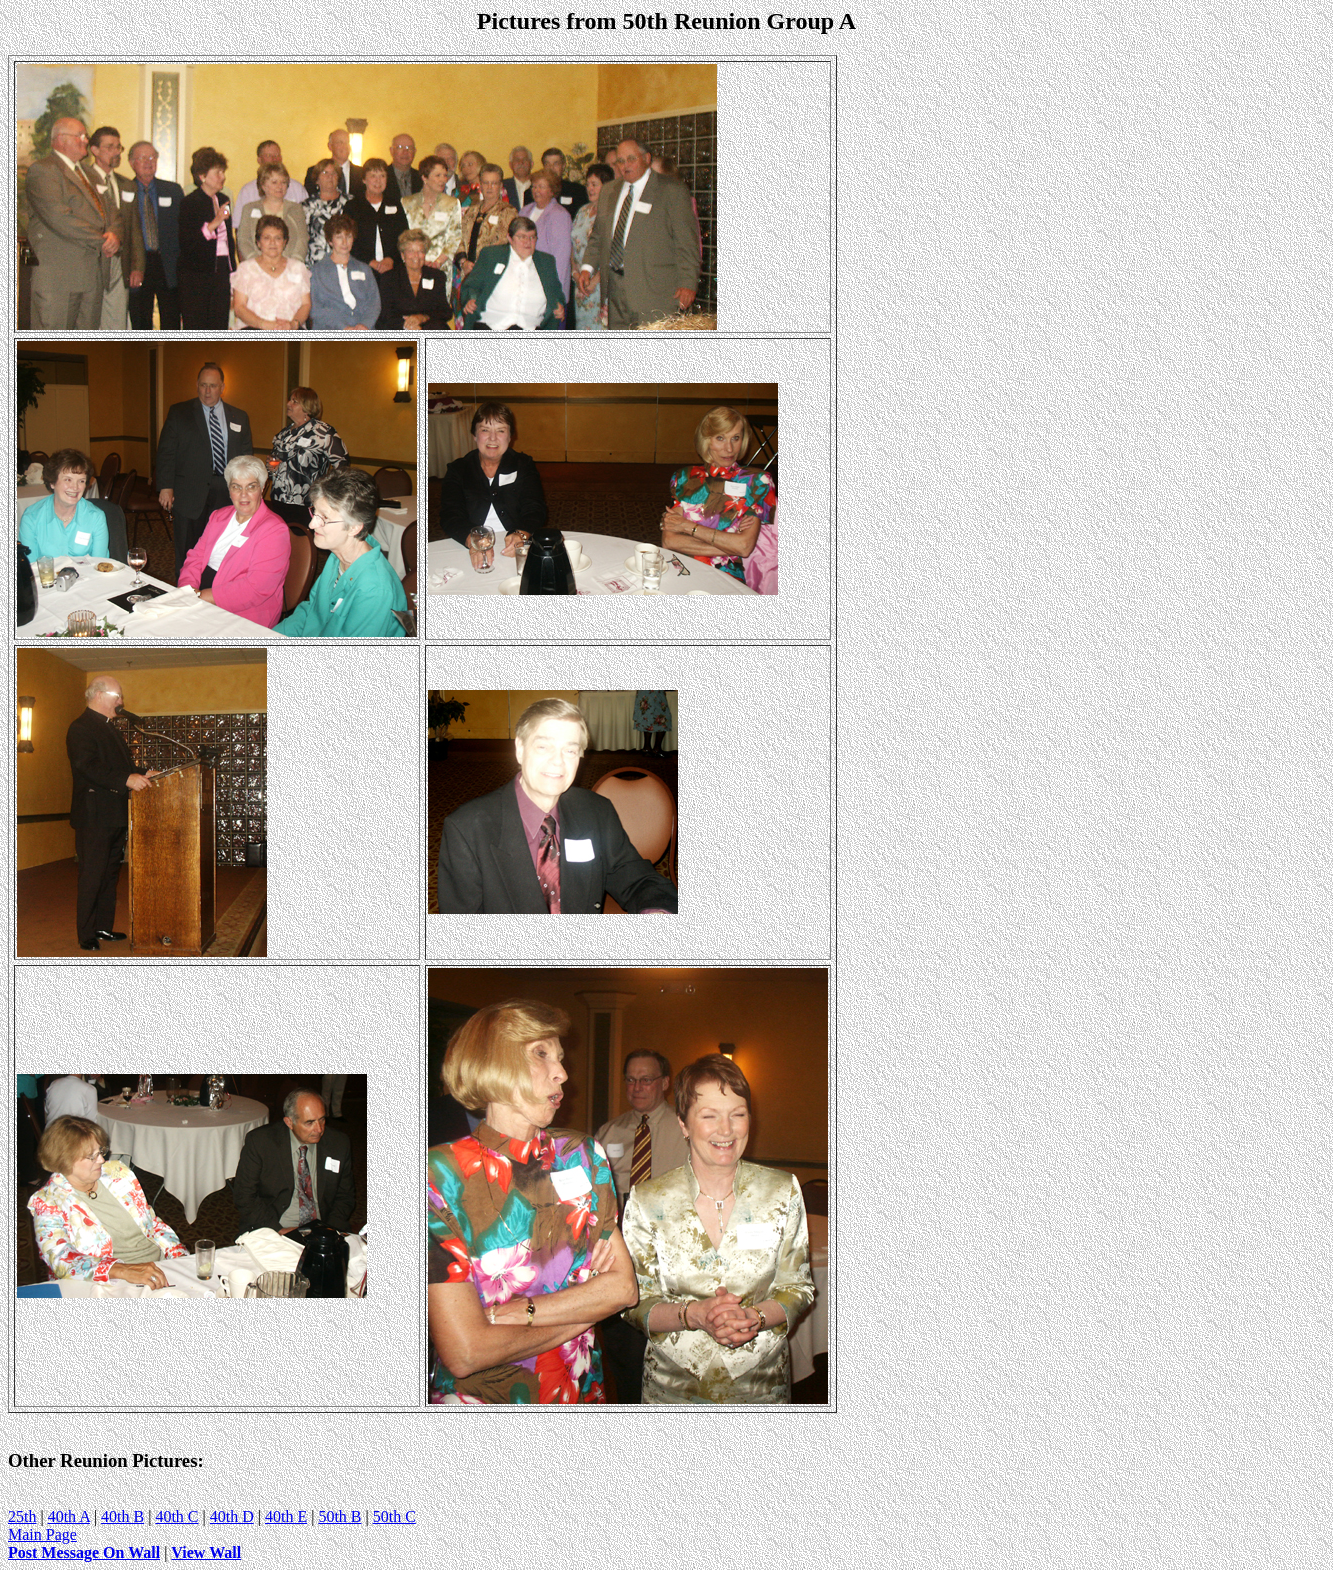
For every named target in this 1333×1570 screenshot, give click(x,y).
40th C (176, 1516)
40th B (122, 1516)
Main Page (42, 1534)
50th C (394, 1516)
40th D (232, 1516)
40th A (69, 1516)
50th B (339, 1516)
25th (22, 1516)
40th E (286, 1516)
